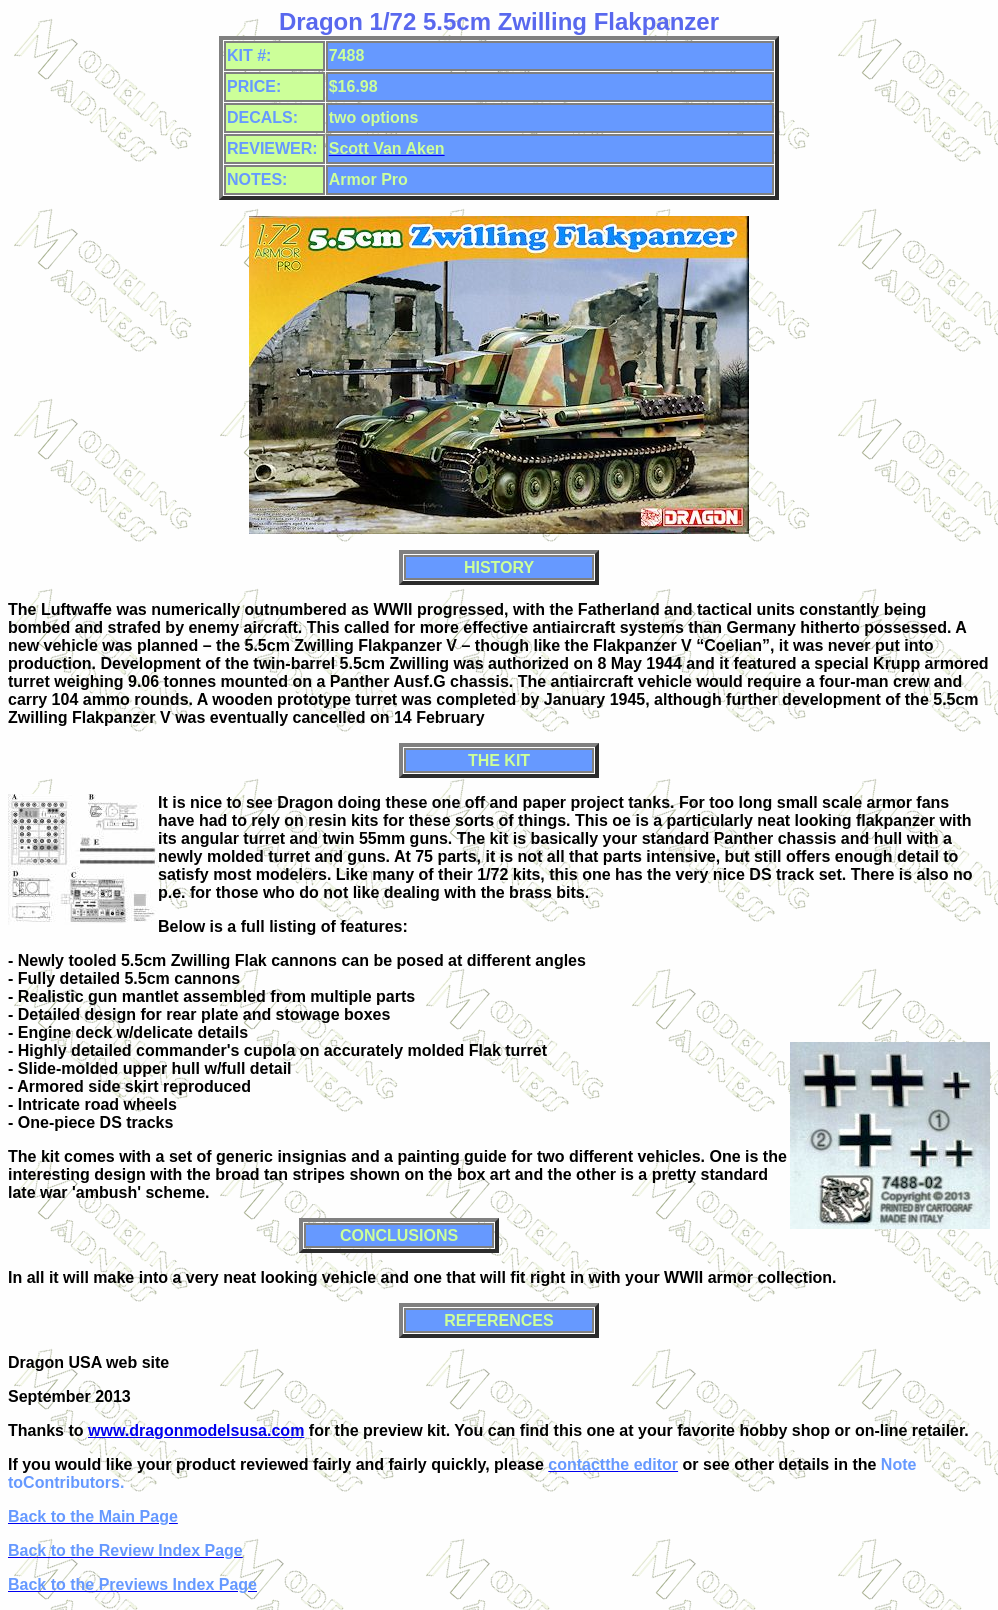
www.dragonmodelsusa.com (196, 1430)
